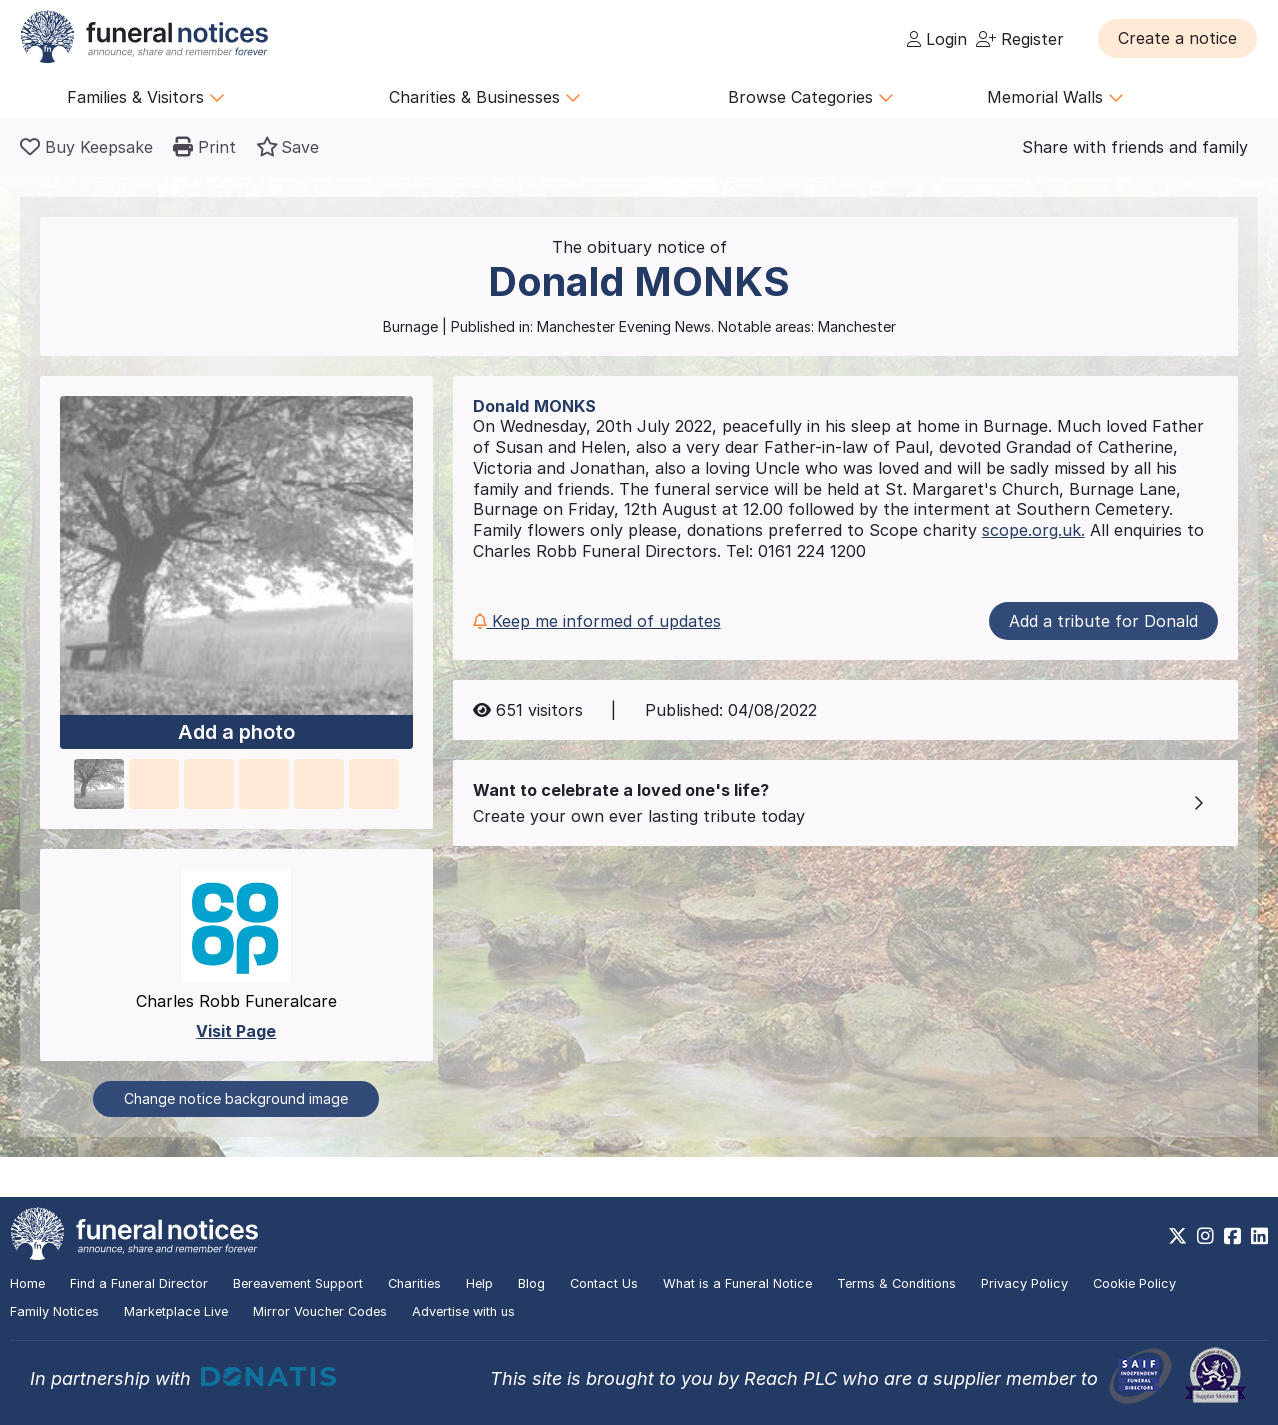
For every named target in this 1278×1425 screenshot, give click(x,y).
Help (479, 1283)
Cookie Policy (1134, 1283)
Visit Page (236, 1031)
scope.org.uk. (1033, 530)
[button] (1177, 38)
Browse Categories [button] (811, 97)
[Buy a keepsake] (86, 147)
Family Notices (54, 1311)
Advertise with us (463, 1311)
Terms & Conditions (896, 1283)
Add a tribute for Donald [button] (1103, 621)
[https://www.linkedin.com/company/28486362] (1259, 1236)
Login (937, 39)
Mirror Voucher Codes (320, 1311)
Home (27, 1283)
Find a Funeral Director (139, 1283)
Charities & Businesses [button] (485, 97)
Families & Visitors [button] (146, 97)
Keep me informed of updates (597, 621)
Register (1020, 39)
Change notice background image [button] (236, 1098)
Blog (531, 1283)
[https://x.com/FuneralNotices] (1177, 1236)
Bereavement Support (298, 1283)
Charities (414, 1283)
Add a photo (236, 732)
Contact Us (604, 1283)
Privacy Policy (1024, 1283)
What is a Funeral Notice (737, 1283)
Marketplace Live (176, 1311)
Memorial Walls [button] (1055, 97)
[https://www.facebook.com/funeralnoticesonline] (1232, 1236)
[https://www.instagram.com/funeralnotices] (1205, 1236)
